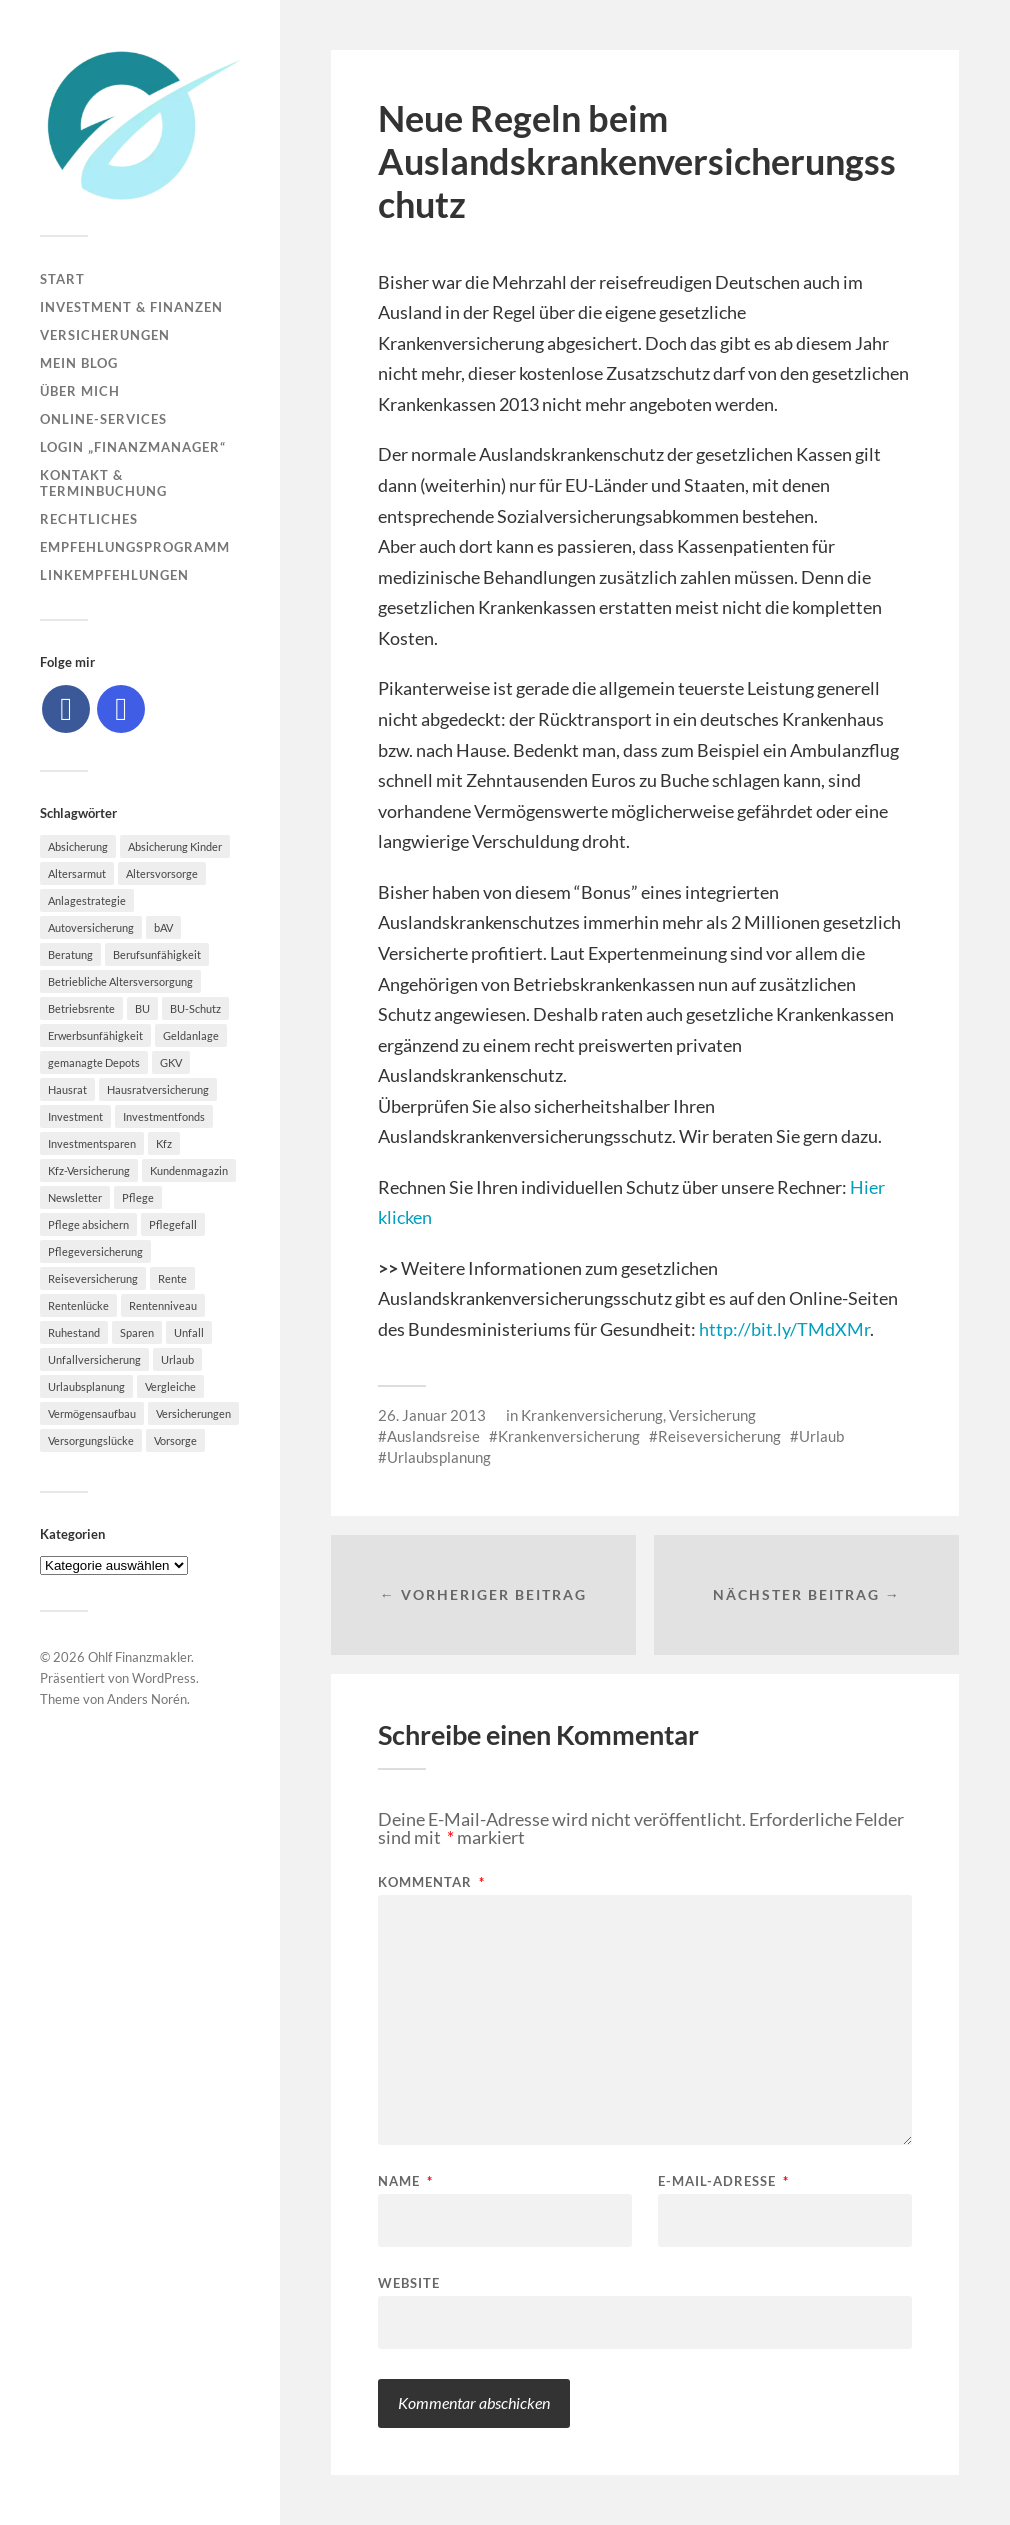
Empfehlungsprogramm (135, 547)
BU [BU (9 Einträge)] (142, 1008)
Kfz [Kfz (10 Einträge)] (164, 1143)
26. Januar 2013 (432, 1415)
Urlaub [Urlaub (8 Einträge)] (177, 1359)
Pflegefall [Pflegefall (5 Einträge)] (173, 1224)
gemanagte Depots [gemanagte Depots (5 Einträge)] (94, 1062)
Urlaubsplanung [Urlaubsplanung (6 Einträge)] (86, 1386)
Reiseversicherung (719, 1436)
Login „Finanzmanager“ (133, 447)
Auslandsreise (433, 1436)
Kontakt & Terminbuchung (103, 483)
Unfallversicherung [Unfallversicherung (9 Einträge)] (94, 1359)
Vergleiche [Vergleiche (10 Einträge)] (170, 1386)
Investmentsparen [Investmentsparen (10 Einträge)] (92, 1143)
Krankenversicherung (592, 1415)
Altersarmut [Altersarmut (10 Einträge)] (77, 873)
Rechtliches (89, 519)
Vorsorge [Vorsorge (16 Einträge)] (175, 1440)
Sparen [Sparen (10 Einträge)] (137, 1332)
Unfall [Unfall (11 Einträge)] (189, 1332)
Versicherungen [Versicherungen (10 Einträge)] (193, 1413)
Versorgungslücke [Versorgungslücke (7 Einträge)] (91, 1440)
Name (405, 2181)
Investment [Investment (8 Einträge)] (75, 1116)
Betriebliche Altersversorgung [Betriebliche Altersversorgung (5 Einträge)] (120, 981)
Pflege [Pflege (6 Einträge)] (138, 1197)
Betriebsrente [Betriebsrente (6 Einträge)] (81, 1008)
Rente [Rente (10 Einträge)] (172, 1278)
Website (409, 2282)
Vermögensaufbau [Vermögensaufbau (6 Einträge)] (92, 1413)
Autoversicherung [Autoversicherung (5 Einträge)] (91, 927)
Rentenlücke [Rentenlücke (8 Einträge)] (78, 1305)
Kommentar (431, 1882)
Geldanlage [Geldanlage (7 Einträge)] (191, 1035)
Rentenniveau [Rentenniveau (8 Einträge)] (163, 1305)
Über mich (80, 391)
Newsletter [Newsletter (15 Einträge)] (75, 1197)
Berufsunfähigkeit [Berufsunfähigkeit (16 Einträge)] (157, 954)
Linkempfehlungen (114, 575)
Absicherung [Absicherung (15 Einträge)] (78, 846)
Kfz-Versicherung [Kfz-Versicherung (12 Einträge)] (89, 1170)
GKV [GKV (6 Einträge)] (171, 1062)
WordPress (164, 1678)
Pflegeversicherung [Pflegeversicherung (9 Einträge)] (95, 1251)
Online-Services (103, 419)
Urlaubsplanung (439, 1457)
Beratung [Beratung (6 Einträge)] (70, 954)
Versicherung (712, 1415)
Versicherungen (105, 335)
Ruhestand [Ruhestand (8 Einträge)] (74, 1332)
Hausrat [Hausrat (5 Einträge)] (67, 1089)
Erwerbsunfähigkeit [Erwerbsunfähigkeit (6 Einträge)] (95, 1035)
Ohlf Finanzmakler (139, 1657)
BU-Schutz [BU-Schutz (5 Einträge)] (195, 1008)
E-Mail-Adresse (723, 2181)
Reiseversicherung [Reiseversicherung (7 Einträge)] (93, 1278)
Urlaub (821, 1436)
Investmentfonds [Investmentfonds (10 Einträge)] (164, 1116)
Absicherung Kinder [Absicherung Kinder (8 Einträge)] (175, 846)
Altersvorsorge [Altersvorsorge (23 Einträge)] (162, 873)
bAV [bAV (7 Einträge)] (163, 927)
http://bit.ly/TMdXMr (784, 1329)
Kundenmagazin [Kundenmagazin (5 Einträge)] (189, 1170)
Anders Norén (147, 1699)
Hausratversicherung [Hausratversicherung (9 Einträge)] (158, 1089)
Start (62, 279)
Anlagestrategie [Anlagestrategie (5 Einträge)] (87, 900)
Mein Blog (79, 363)
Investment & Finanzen (131, 307)
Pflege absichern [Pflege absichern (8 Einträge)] (88, 1224)
